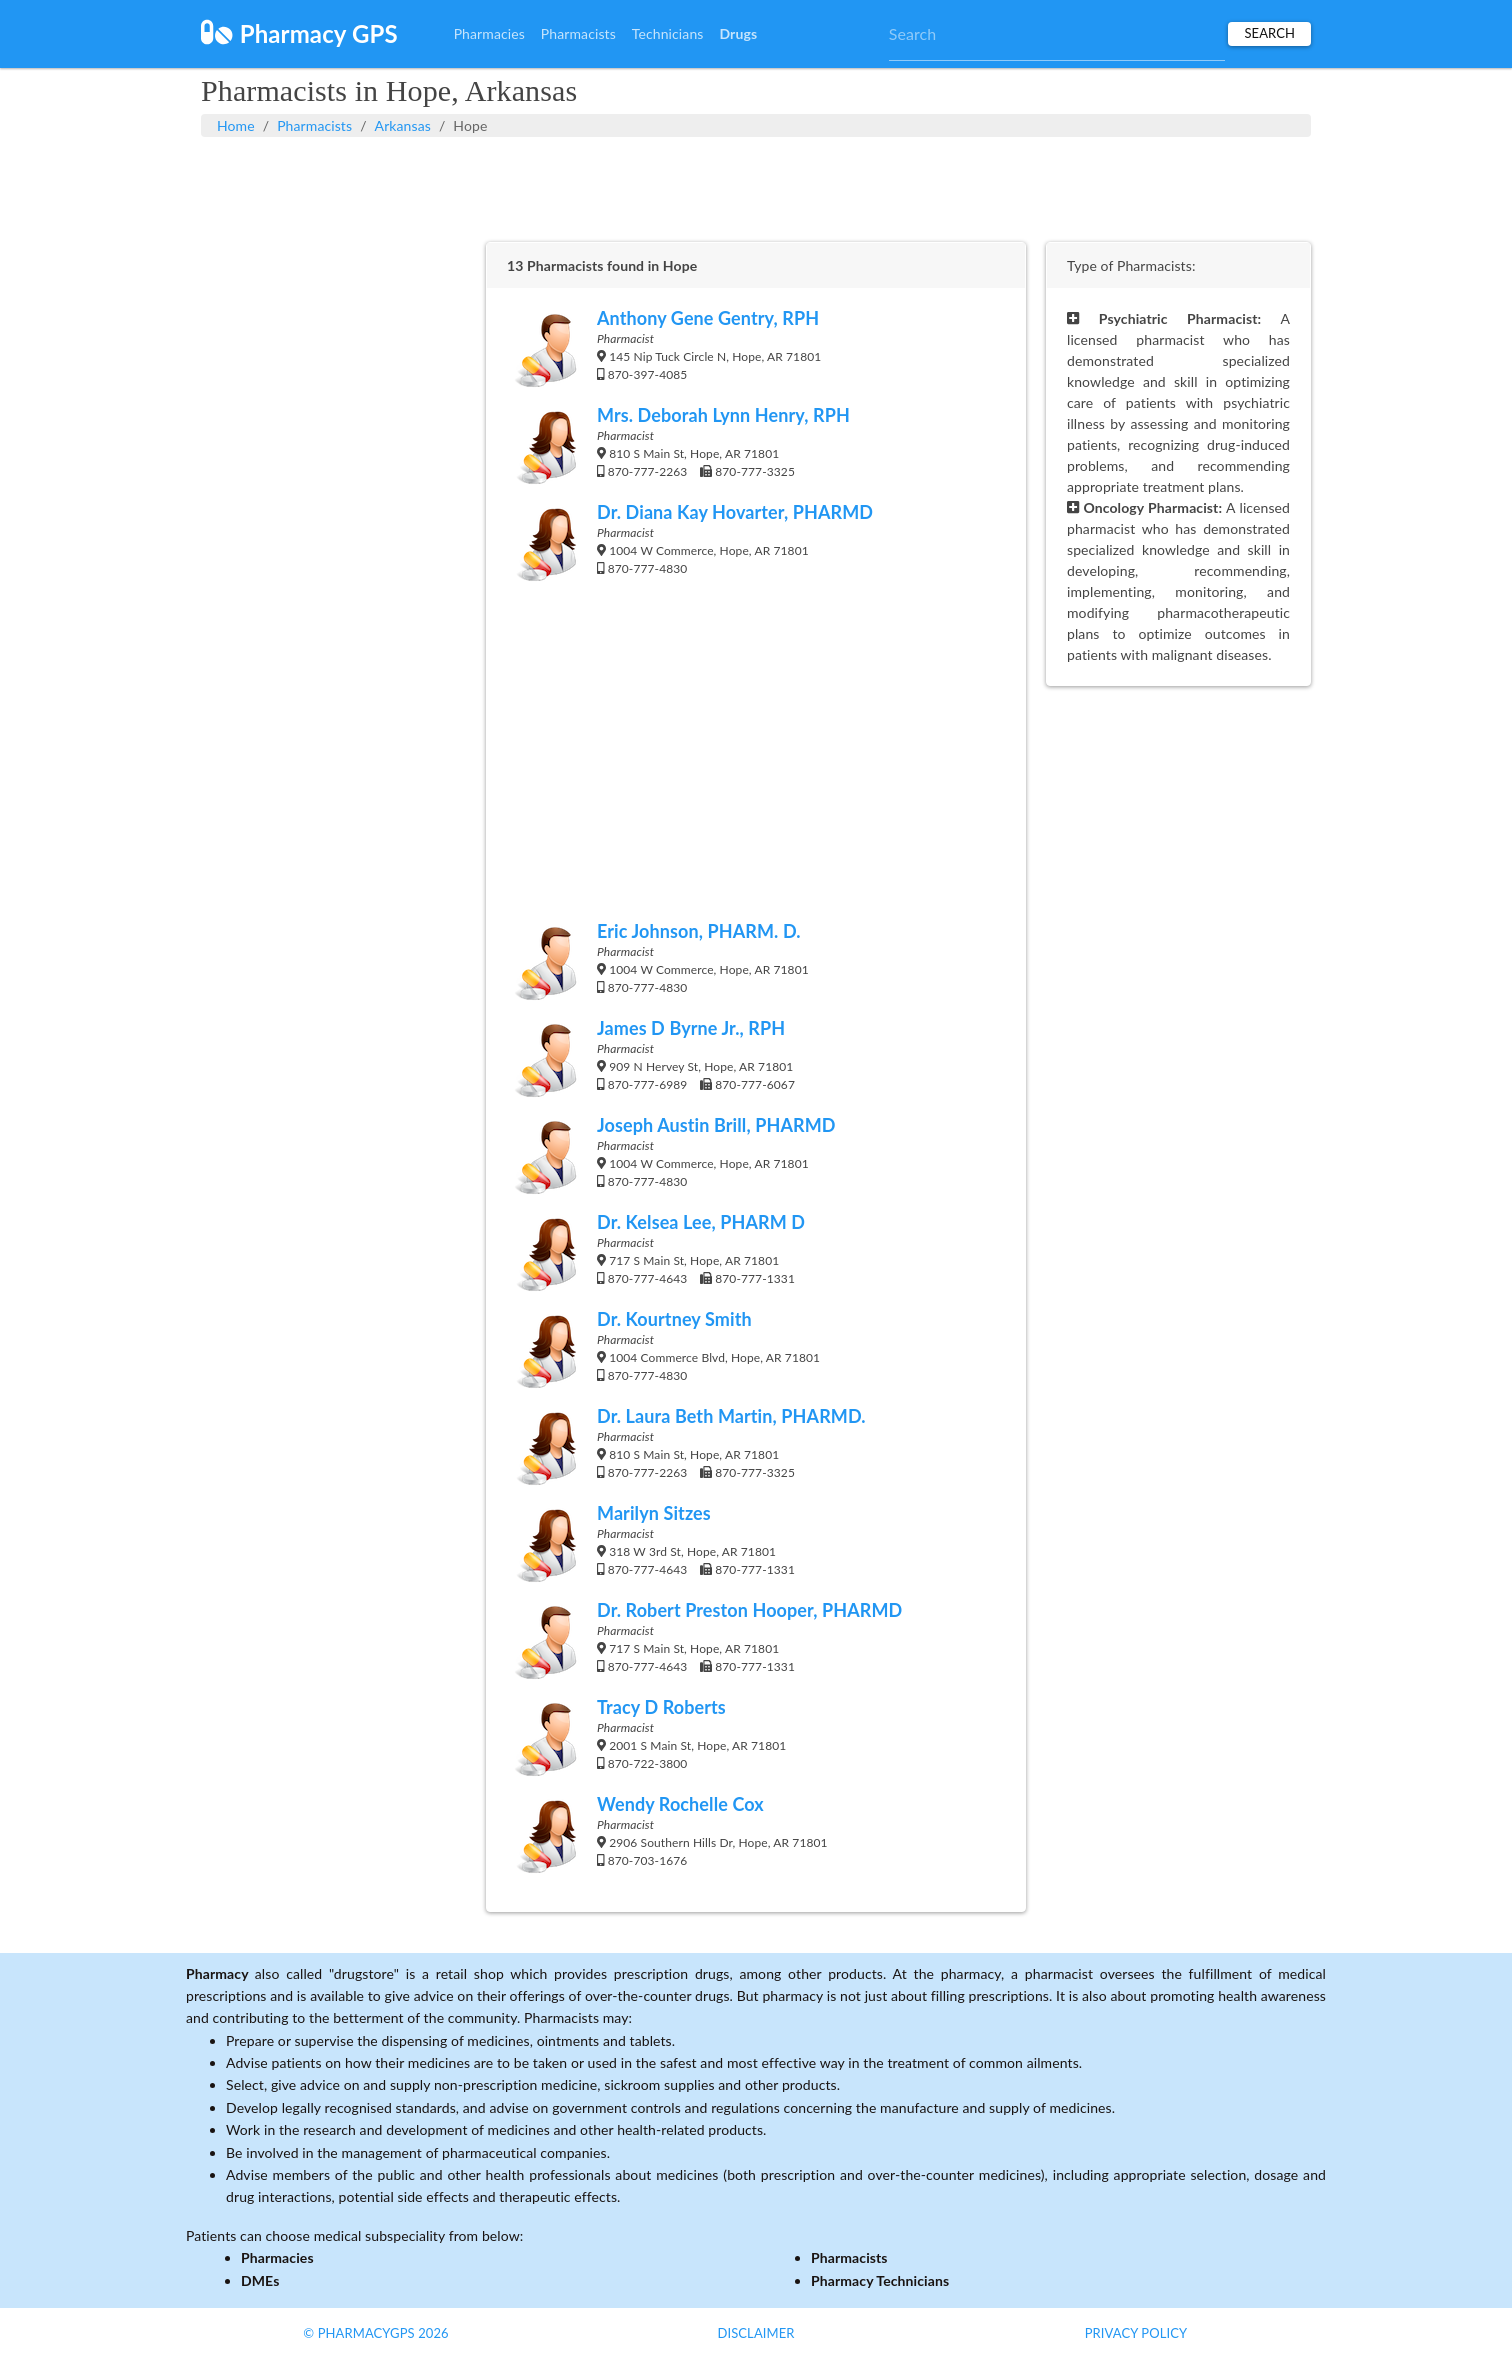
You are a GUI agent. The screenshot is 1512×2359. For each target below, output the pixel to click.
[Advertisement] (756, 187)
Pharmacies (489, 33)
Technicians (668, 33)
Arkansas (403, 125)
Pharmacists (578, 33)
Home (236, 125)
